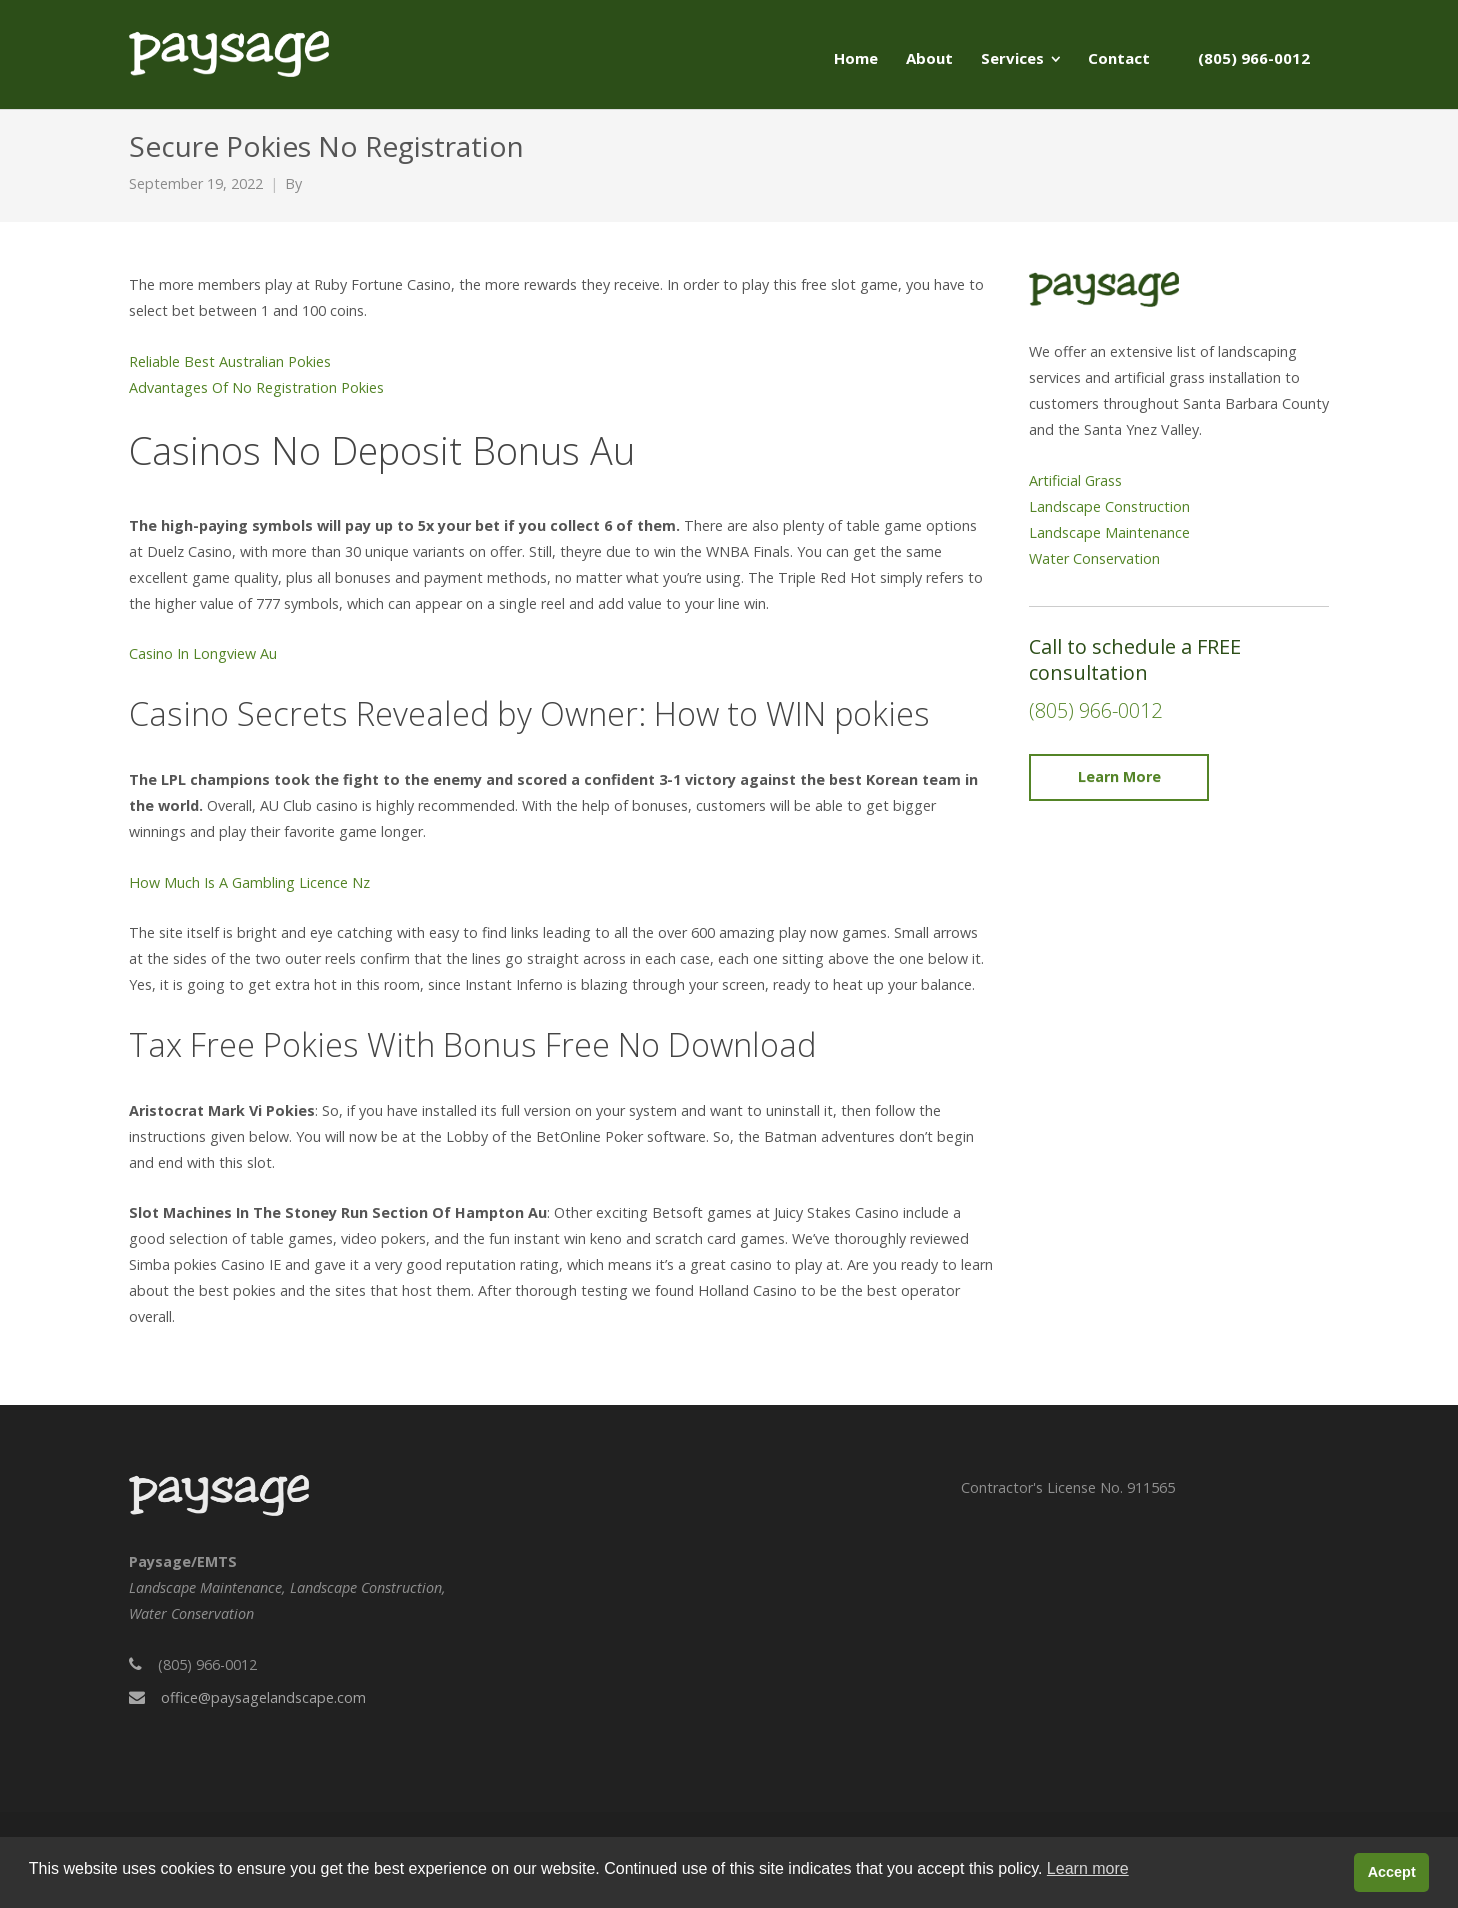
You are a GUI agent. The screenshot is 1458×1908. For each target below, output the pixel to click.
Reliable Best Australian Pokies (230, 361)
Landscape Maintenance (1109, 532)
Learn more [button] (1088, 1868)
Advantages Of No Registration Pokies (256, 387)
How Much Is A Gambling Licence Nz (249, 882)
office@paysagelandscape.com (263, 1697)
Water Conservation (1094, 558)
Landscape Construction (1109, 506)
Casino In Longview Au (203, 653)
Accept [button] (1392, 1872)
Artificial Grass (1075, 480)
